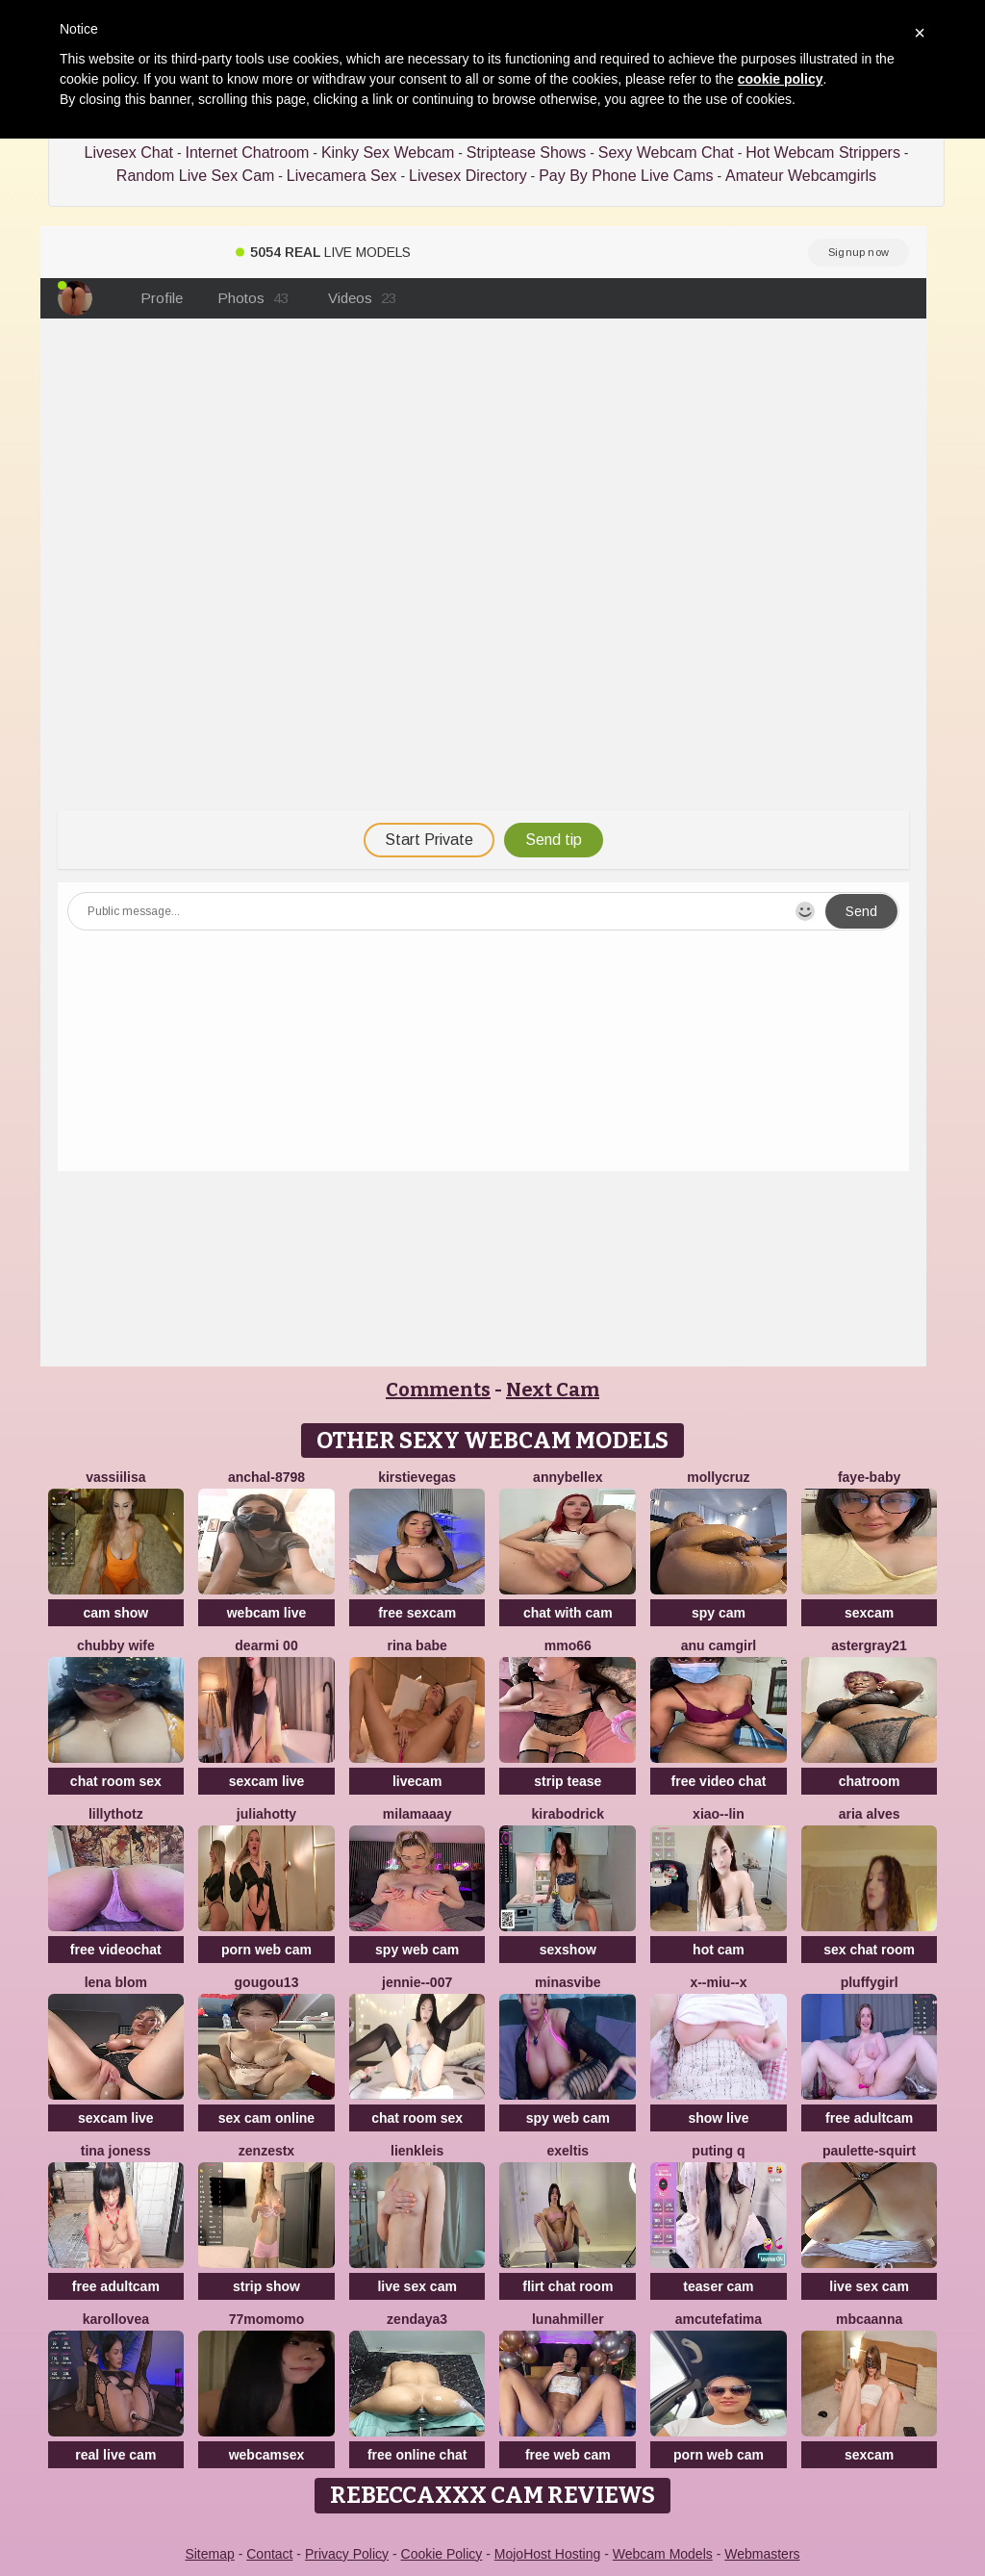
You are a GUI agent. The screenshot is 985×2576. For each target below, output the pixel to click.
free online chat (417, 2454)
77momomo (267, 2319)
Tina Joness (116, 2150)
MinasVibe (567, 1982)
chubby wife (116, 1645)
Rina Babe (417, 1645)
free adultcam (869, 2118)
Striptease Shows (527, 152)
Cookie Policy (442, 2554)
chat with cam (568, 1612)
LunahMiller (568, 2319)
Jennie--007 (417, 1982)
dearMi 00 (266, 1645)
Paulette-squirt (869, 2150)
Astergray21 (869, 1645)
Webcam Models (663, 2554)
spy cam (718, 1612)
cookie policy (780, 79)
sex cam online (266, 2118)
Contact (269, 2554)
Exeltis (568, 2150)
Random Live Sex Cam (195, 175)
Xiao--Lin (719, 1814)
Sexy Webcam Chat (666, 152)
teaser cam (718, 2286)
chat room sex (116, 1781)
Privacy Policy (347, 2554)
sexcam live (267, 1781)
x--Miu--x (718, 1982)
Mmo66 (568, 1645)
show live (718, 2118)
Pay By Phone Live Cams (626, 175)
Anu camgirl (719, 1645)
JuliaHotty (266, 1814)
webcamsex (267, 2454)
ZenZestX (266, 2150)
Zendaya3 (417, 2319)
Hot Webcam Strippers (822, 152)
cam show (115, 1612)
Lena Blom (116, 1982)
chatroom (869, 1781)
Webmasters (761, 2554)
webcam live (267, 1612)
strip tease (567, 1781)
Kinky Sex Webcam (387, 152)
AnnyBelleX (567, 1477)
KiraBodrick (568, 1814)
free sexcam (417, 1612)
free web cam (568, 2454)
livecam (417, 1781)
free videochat (116, 1949)
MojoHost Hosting (547, 2554)
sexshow (568, 1949)
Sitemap (209, 2554)
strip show (266, 2286)
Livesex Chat (129, 152)
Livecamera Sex (342, 175)
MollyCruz (718, 1477)
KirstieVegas (417, 1477)
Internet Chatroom (247, 152)
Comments (438, 1389)
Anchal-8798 (266, 1477)
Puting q (718, 2150)
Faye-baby (869, 1477)
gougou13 (267, 1982)
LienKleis (417, 2150)
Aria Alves (869, 1814)
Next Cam (552, 1389)
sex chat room (869, 1949)
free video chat (719, 1781)
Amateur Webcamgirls (800, 175)
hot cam (719, 1949)
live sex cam (417, 2286)
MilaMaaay (417, 1814)
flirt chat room (567, 2286)
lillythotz (115, 1814)
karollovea (116, 2319)
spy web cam (417, 1949)
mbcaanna (869, 2319)
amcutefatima (718, 2319)
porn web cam (266, 1949)
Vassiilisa (115, 1477)
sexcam (869, 1612)
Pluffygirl (869, 1982)
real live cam (115, 2454)
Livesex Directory (468, 175)
